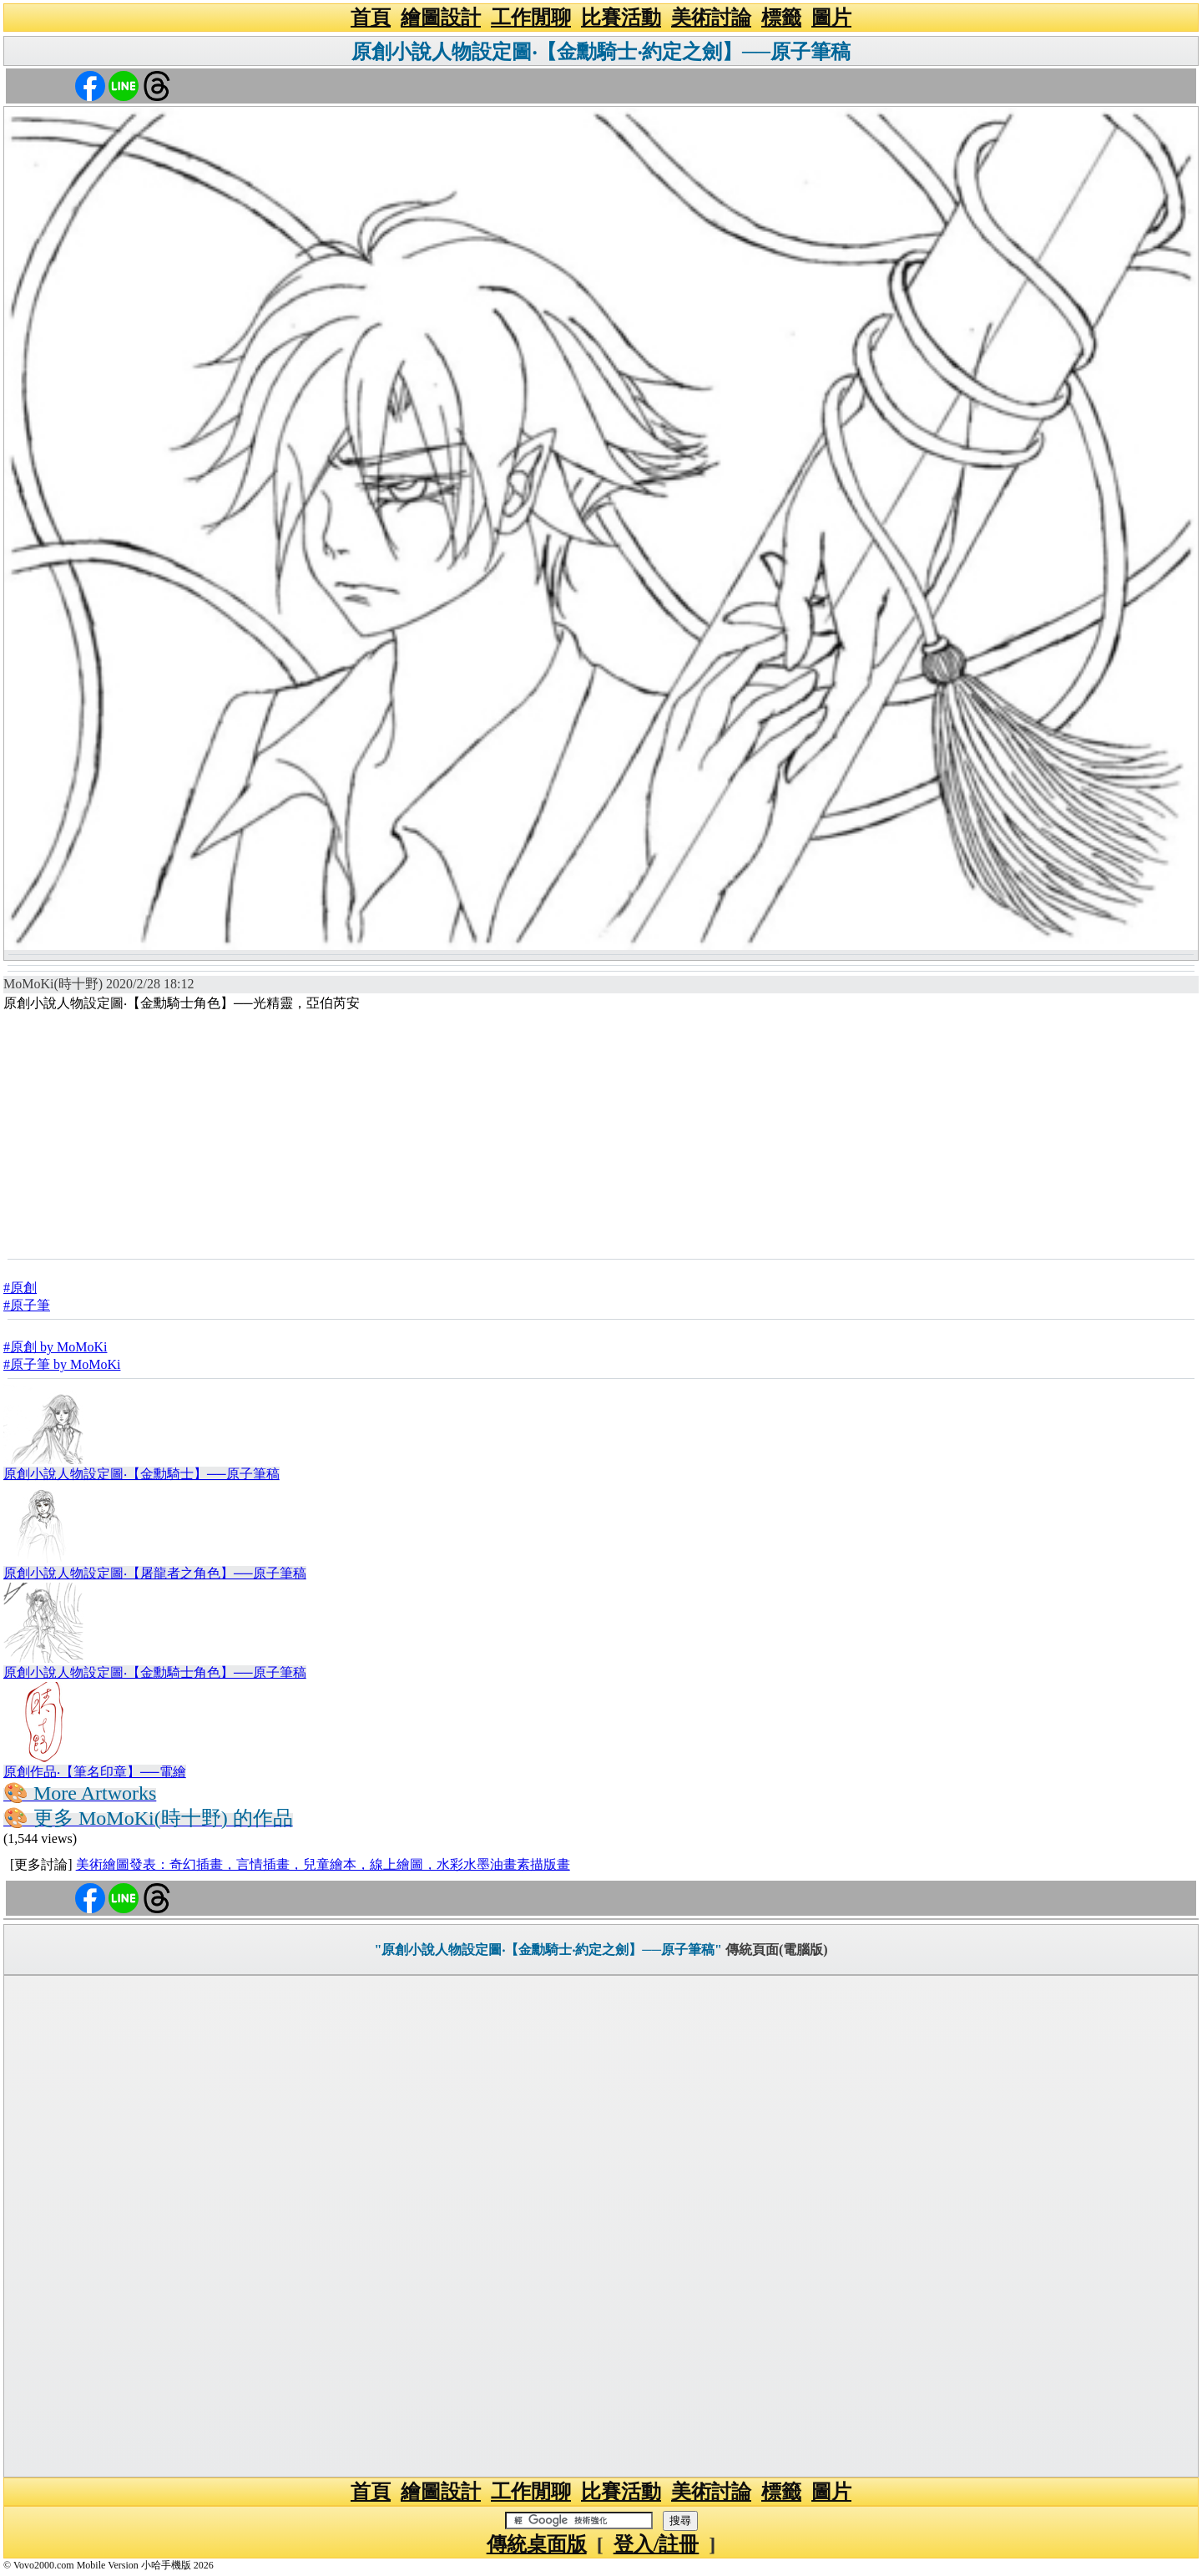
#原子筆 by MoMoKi (61, 1364)
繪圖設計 (441, 17)
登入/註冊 (656, 2544)
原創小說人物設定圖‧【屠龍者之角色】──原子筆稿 (154, 1573)
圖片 (831, 17)
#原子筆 (26, 1305)
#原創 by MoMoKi (55, 1347)
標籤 (781, 17)
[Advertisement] (601, 1133)
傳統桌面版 (537, 2544)
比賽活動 (621, 17)
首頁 (371, 17)
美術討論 (711, 17)
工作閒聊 (531, 17)
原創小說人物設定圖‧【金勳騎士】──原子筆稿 (141, 1474)
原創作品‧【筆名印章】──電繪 (94, 1772)
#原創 (20, 1287)
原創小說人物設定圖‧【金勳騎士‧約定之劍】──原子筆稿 (601, 52)
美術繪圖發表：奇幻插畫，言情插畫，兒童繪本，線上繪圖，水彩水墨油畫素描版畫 (323, 1864)
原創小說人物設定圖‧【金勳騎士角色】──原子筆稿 (154, 1672)
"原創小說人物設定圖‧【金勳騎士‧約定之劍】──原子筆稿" (547, 1949)
